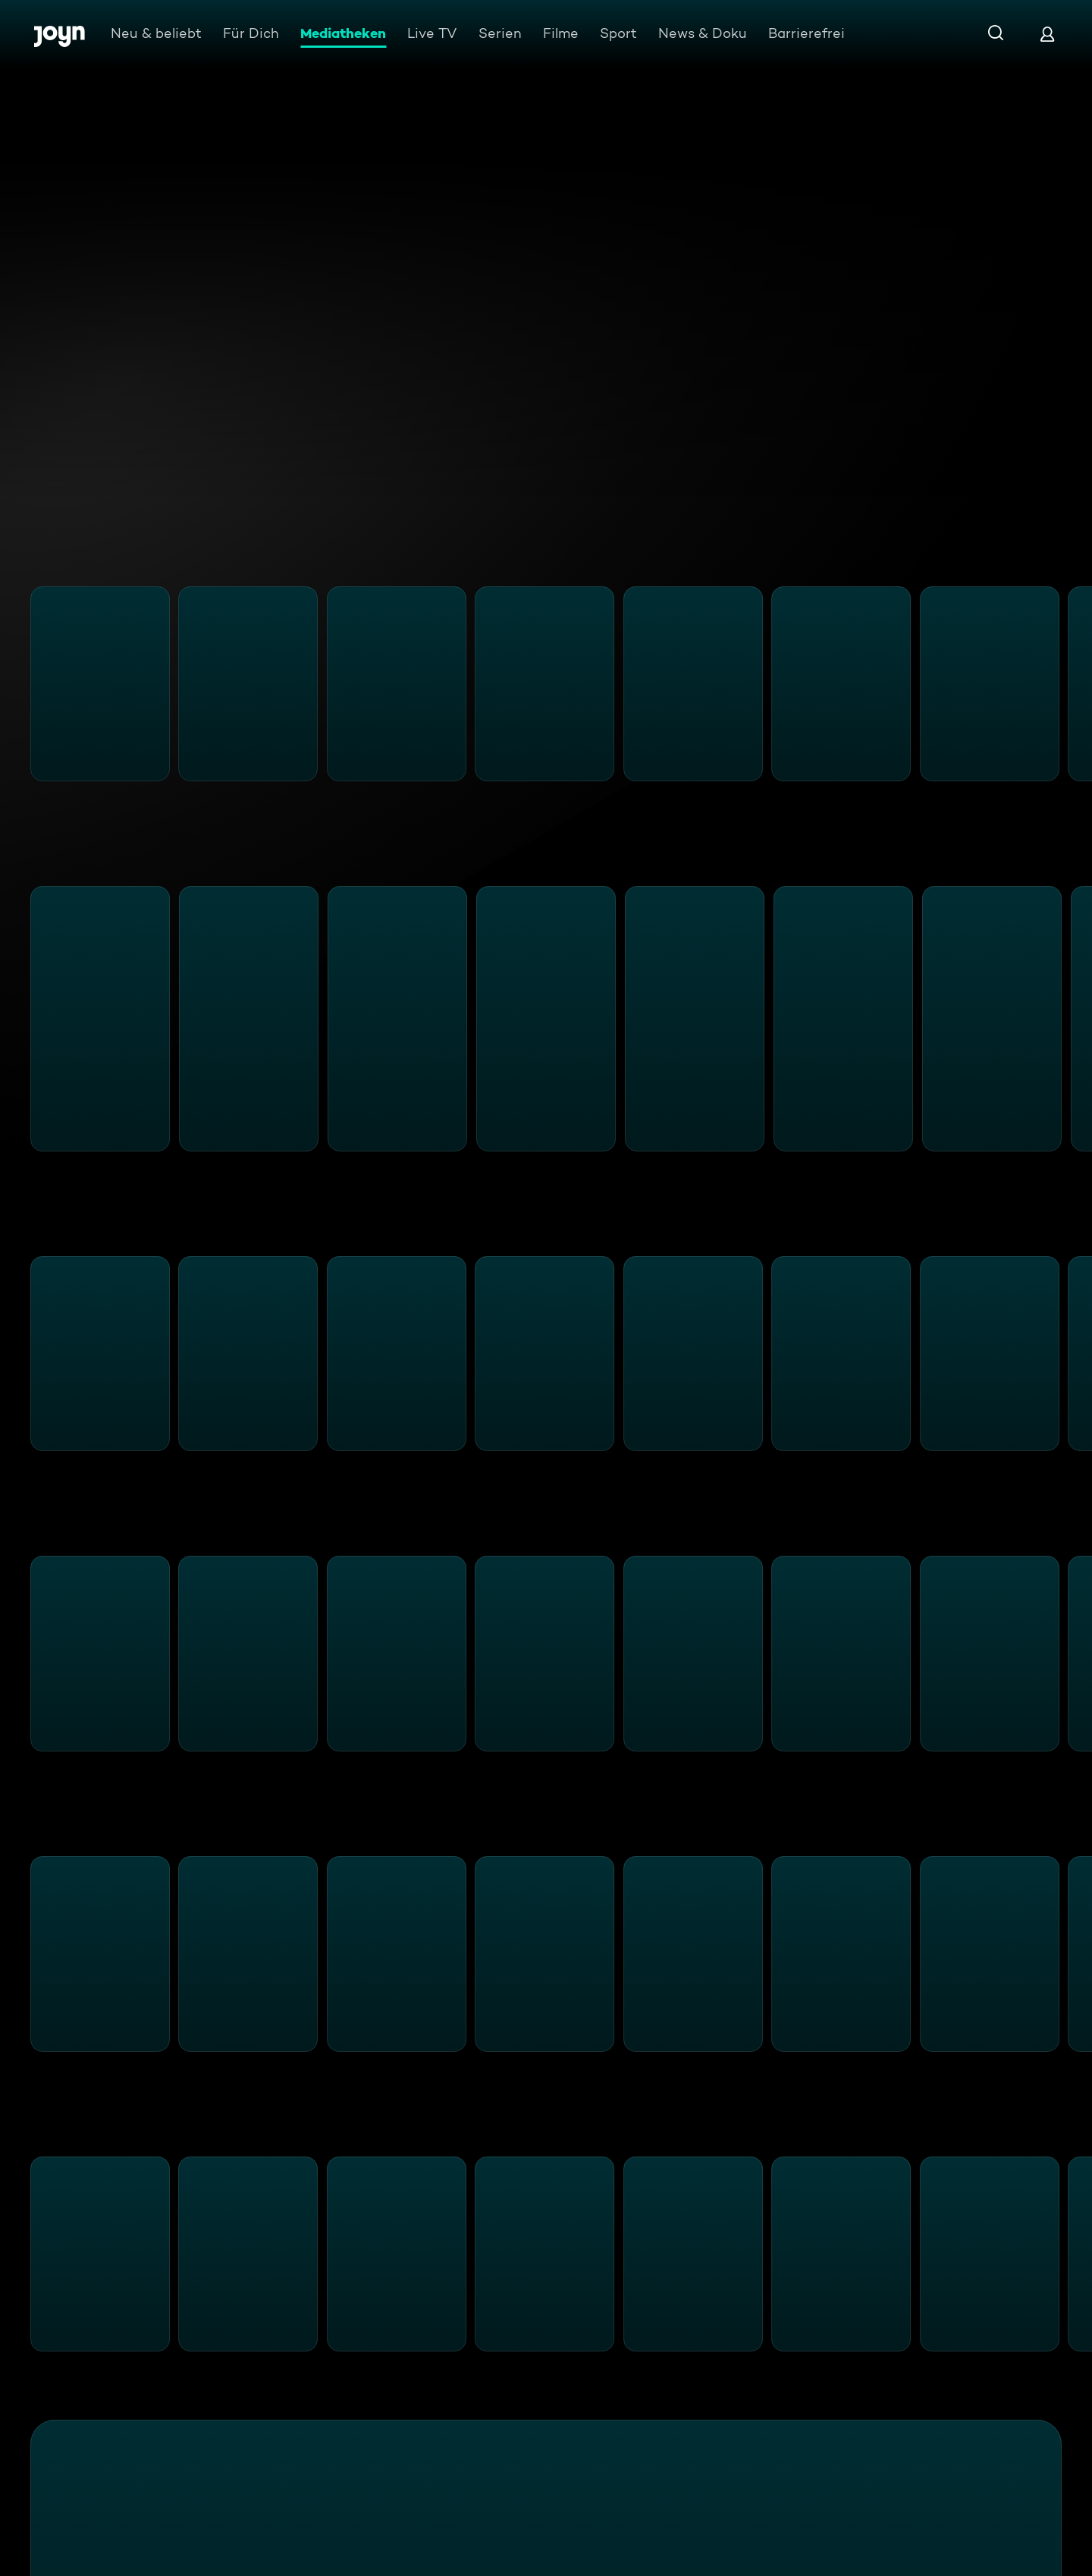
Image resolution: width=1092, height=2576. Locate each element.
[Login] (1047, 33)
